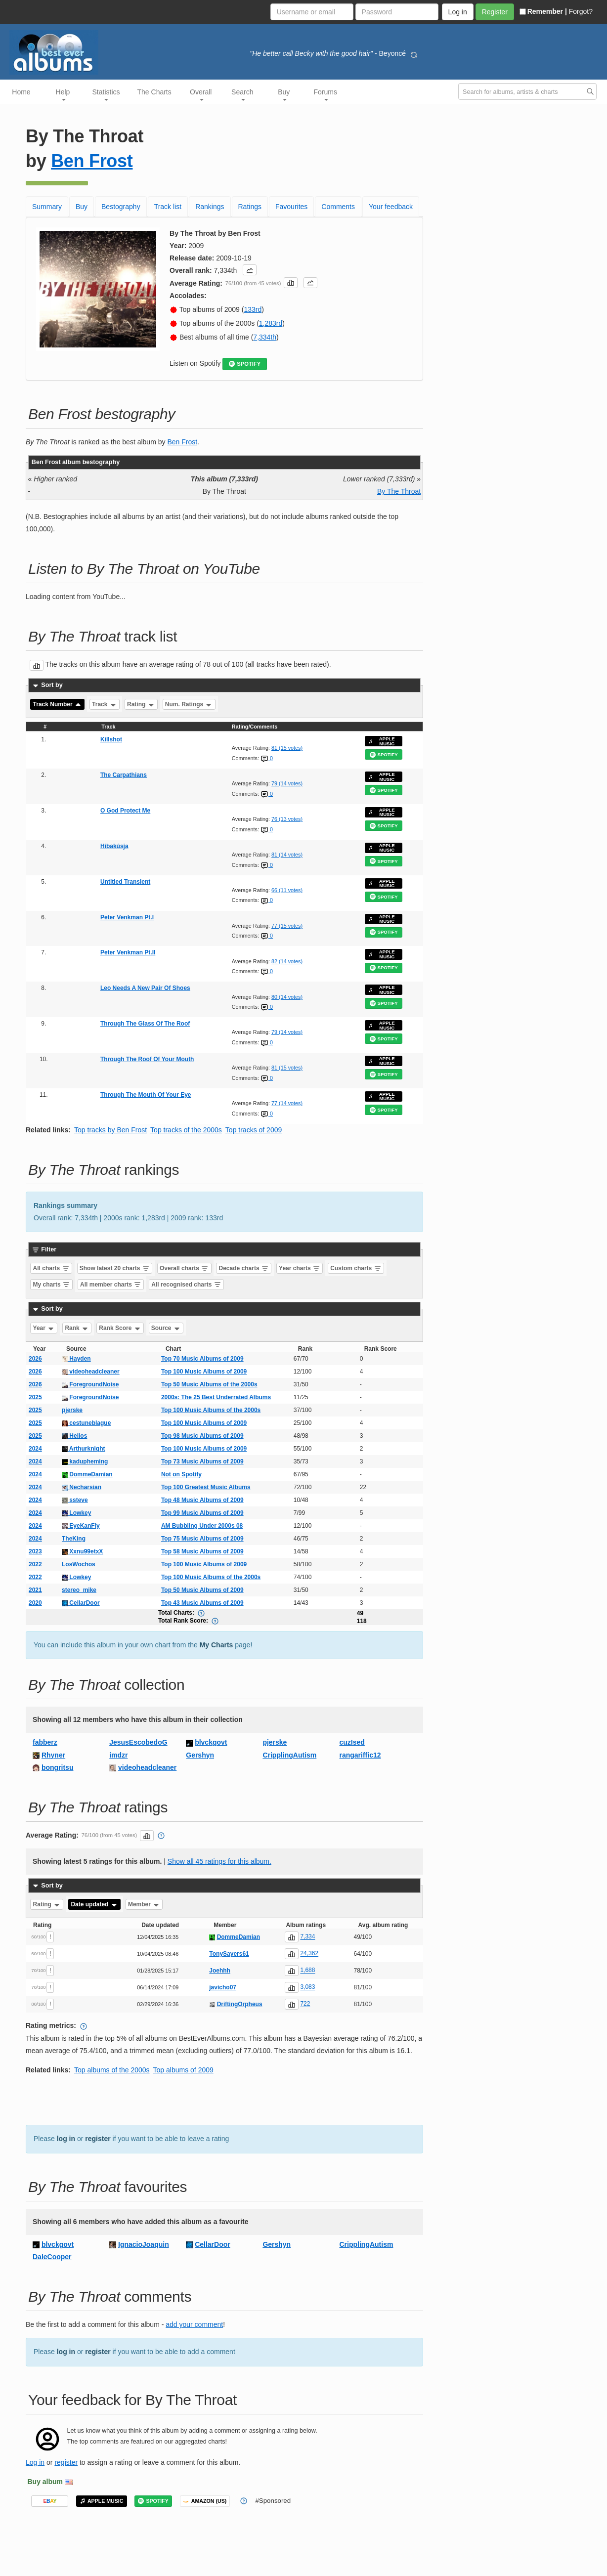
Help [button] (63, 94)
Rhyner (53, 1755)
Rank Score (120, 1328)
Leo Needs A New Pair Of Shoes (145, 988)
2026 (35, 1358)
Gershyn (200, 1755)
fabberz (45, 1742)
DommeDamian (87, 1474)
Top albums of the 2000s (112, 2070)
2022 (35, 1564)
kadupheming (85, 1461)
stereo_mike (79, 1590)
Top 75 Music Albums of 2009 (202, 1538)
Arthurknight (83, 1448)
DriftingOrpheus (239, 2004)
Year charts (299, 1268)
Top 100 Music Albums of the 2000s (210, 1410)
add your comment (194, 2324)
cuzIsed (352, 1742)
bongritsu (58, 1767)
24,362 (309, 1953)
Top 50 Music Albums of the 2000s (209, 1384)
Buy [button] (284, 94)
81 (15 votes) (287, 748)
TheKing (74, 1538)
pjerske (72, 1410)
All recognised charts (186, 1284)
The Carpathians (123, 775)
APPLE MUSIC (381, 741)
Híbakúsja (114, 846)
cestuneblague (86, 1422)
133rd (252, 309)
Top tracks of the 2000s (186, 1130)
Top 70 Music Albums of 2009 (202, 1358)
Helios (74, 1435)
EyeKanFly (81, 1525)
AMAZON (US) (204, 2501)
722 (305, 2004)
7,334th (264, 337)
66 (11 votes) (287, 890)
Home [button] (21, 92)
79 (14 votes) (287, 783)
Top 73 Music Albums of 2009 (202, 1461)
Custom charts (355, 1268)
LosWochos (78, 1564)
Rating (141, 704)
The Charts (154, 92)
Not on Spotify (181, 1474)
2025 (35, 1397)
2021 (35, 1590)
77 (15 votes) (287, 926)
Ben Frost (91, 161)
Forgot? (581, 11)
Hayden (76, 1358)
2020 (35, 1602)
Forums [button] (325, 94)
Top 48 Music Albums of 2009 (202, 1500)
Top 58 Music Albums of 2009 (202, 1551)
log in (66, 2139)
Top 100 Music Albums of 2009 (204, 1371)
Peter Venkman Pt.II (127, 952)
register (97, 2139)
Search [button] (242, 94)
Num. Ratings (189, 704)
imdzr (118, 1755)
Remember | (543, 11)
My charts (51, 1284)
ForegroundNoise (90, 1384)
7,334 (307, 1936)
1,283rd (270, 323)
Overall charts (184, 1268)
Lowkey (76, 1512)
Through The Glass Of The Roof (145, 1023)
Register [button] (495, 12)
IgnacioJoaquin (143, 2244)
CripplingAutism (289, 1755)
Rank (77, 1328)
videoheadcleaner (91, 1371)
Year (44, 1328)
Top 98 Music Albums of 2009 (202, 1435)
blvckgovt (211, 1742)
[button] (250, 269)
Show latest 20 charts (115, 1268)
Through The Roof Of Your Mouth (147, 1059)
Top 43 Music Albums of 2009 (202, 1602)
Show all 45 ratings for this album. (219, 1861)
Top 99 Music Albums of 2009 (202, 1512)
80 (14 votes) (287, 997)
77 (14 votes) (287, 1103)
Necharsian (81, 1487)
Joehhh (219, 1970)
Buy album (45, 2482)
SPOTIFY (244, 364)
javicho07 (222, 1987)
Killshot (111, 739)
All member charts (110, 1284)
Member (144, 1904)
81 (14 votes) (287, 855)
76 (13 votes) (287, 819)
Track (104, 704)
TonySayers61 (229, 1953)
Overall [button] (201, 94)
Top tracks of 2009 (253, 1130)
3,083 (307, 1987)
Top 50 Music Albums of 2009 (202, 1590)
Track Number (57, 704)
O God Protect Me (125, 810)
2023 (35, 1551)
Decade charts (244, 1268)
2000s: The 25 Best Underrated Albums (216, 1397)
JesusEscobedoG (138, 1742)
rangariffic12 (360, 1755)
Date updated (94, 1904)
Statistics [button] (106, 94)
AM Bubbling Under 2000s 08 (202, 1525)
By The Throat (399, 491)
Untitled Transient (125, 881)
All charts (51, 1268)
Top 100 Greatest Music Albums (206, 1487)
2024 (35, 1448)
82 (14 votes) (287, 961)
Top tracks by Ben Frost (110, 1130)
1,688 (307, 1970)
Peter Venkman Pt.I (127, 917)
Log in (35, 2462)
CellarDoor (81, 1602)
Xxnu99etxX (82, 1551)
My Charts (216, 1645)
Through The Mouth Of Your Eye (145, 1094)
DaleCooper (52, 2257)
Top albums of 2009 (183, 2070)
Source (166, 1328)
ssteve (75, 1500)
